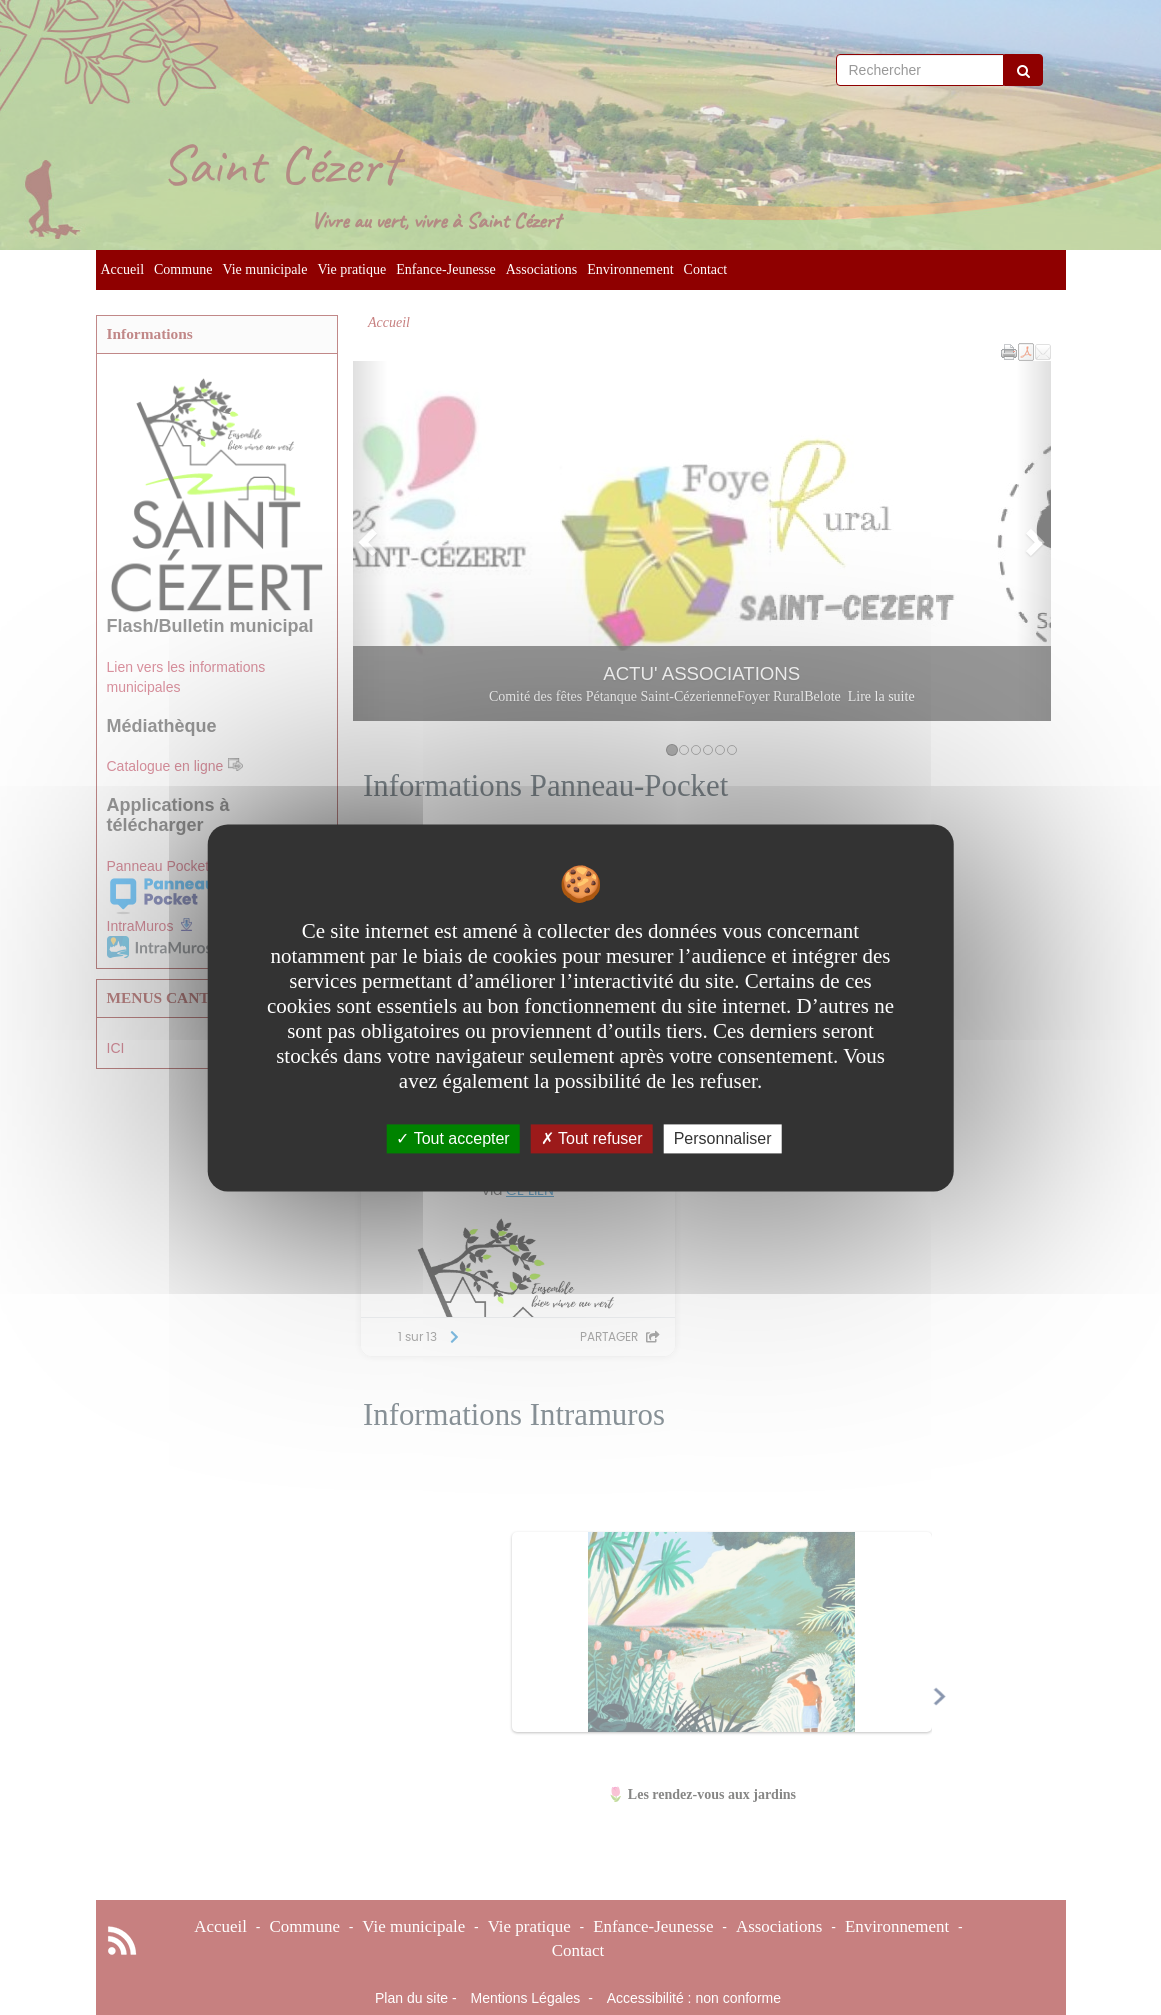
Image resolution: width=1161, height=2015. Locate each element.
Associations (542, 269)
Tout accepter (452, 1138)
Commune (183, 269)
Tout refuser (592, 1138)
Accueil (123, 269)
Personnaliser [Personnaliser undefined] (723, 1138)
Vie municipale (264, 269)
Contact (706, 269)
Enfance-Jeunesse (446, 269)
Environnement (630, 269)
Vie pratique (351, 269)
